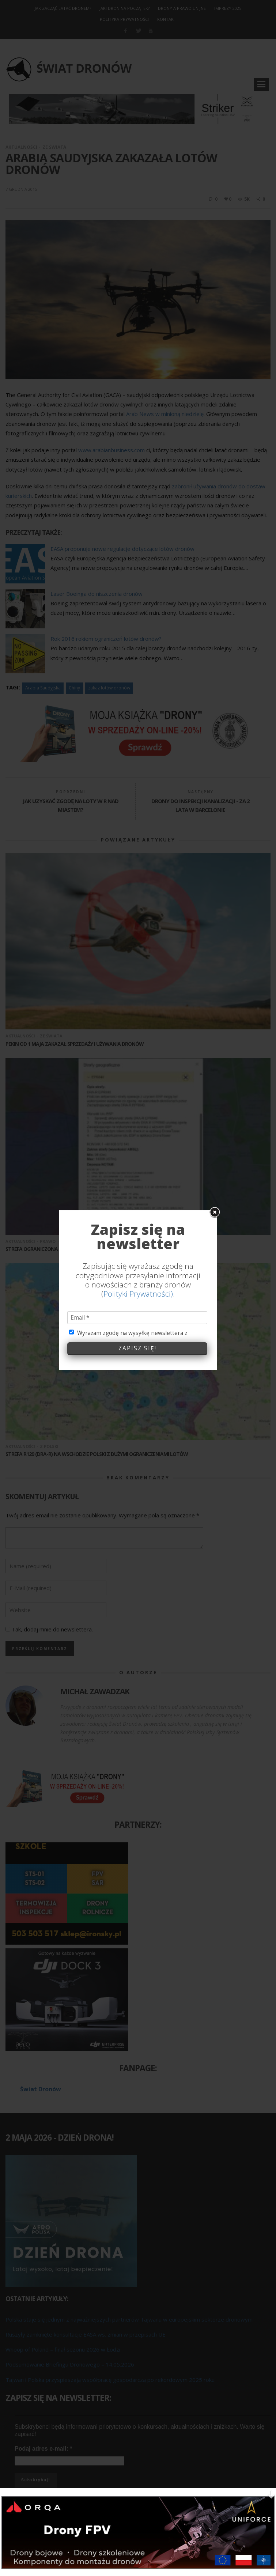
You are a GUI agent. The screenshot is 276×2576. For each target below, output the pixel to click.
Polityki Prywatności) (138, 1290)
